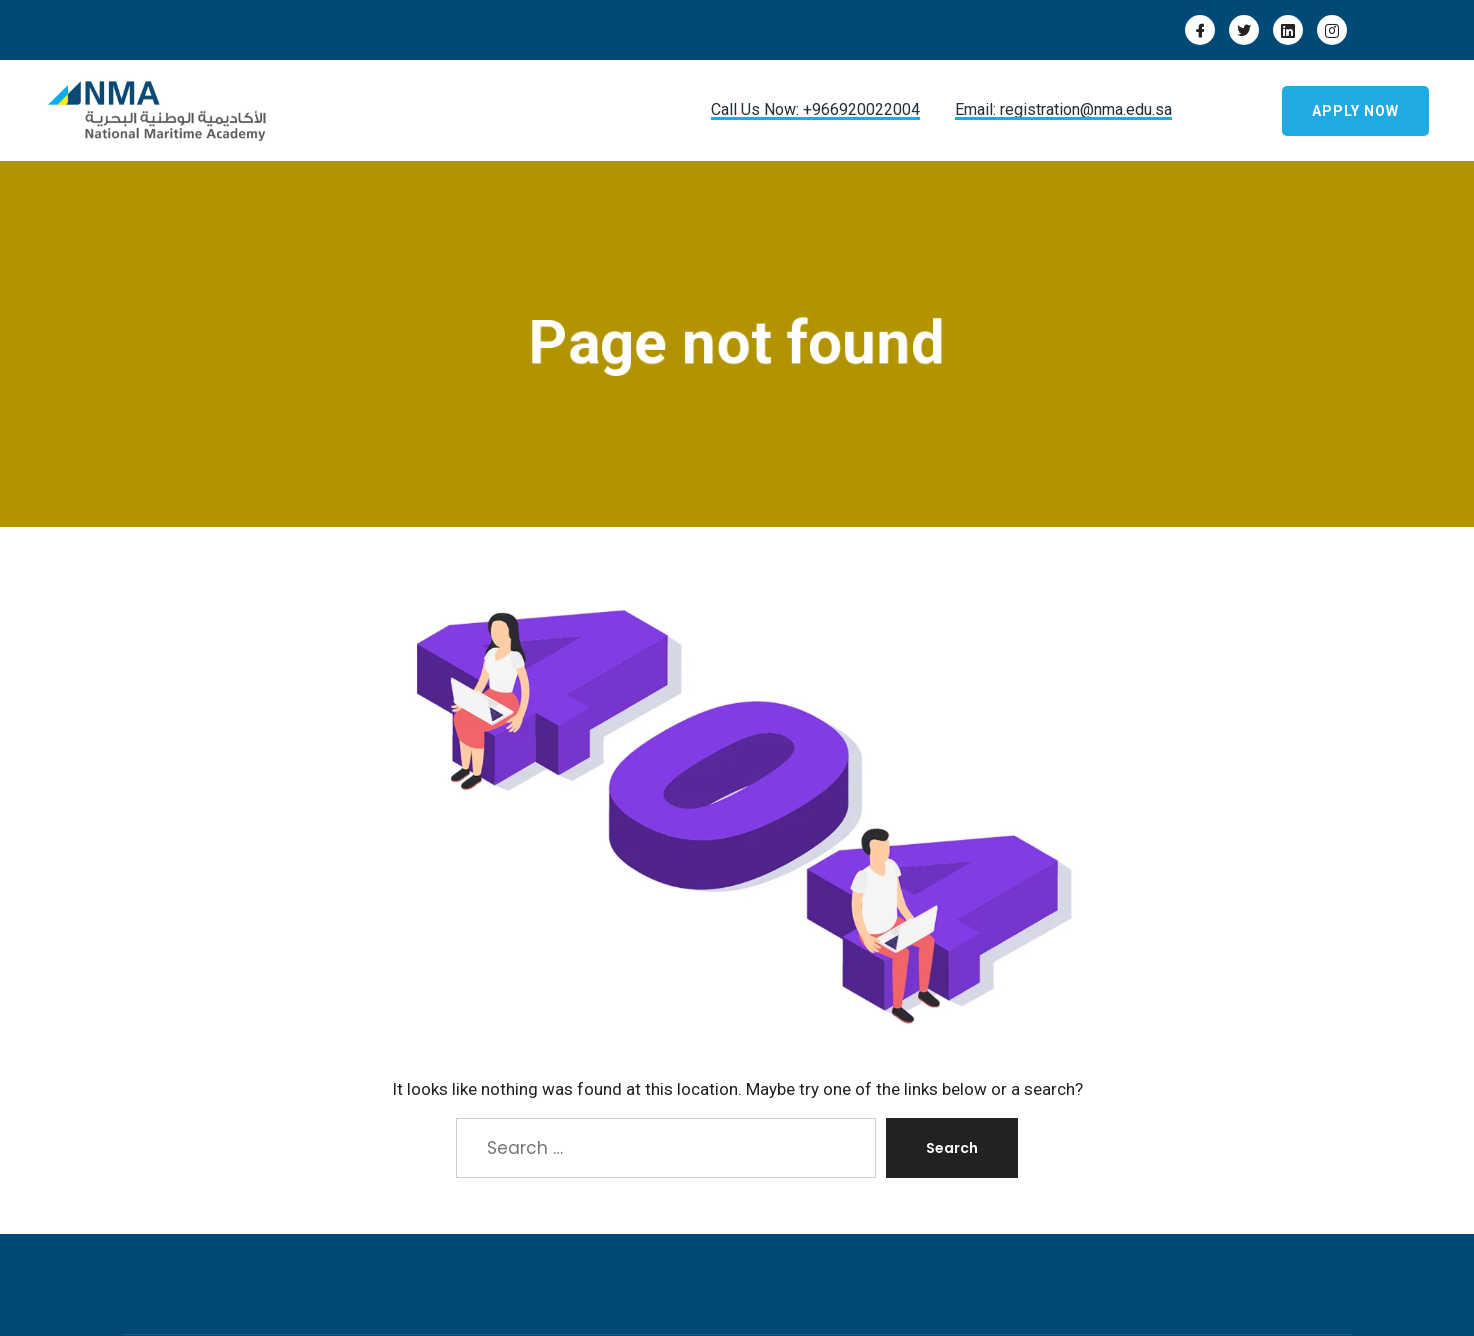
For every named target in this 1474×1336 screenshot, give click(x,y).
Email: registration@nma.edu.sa (1063, 109)
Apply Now (1355, 111)
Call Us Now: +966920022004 (815, 109)
